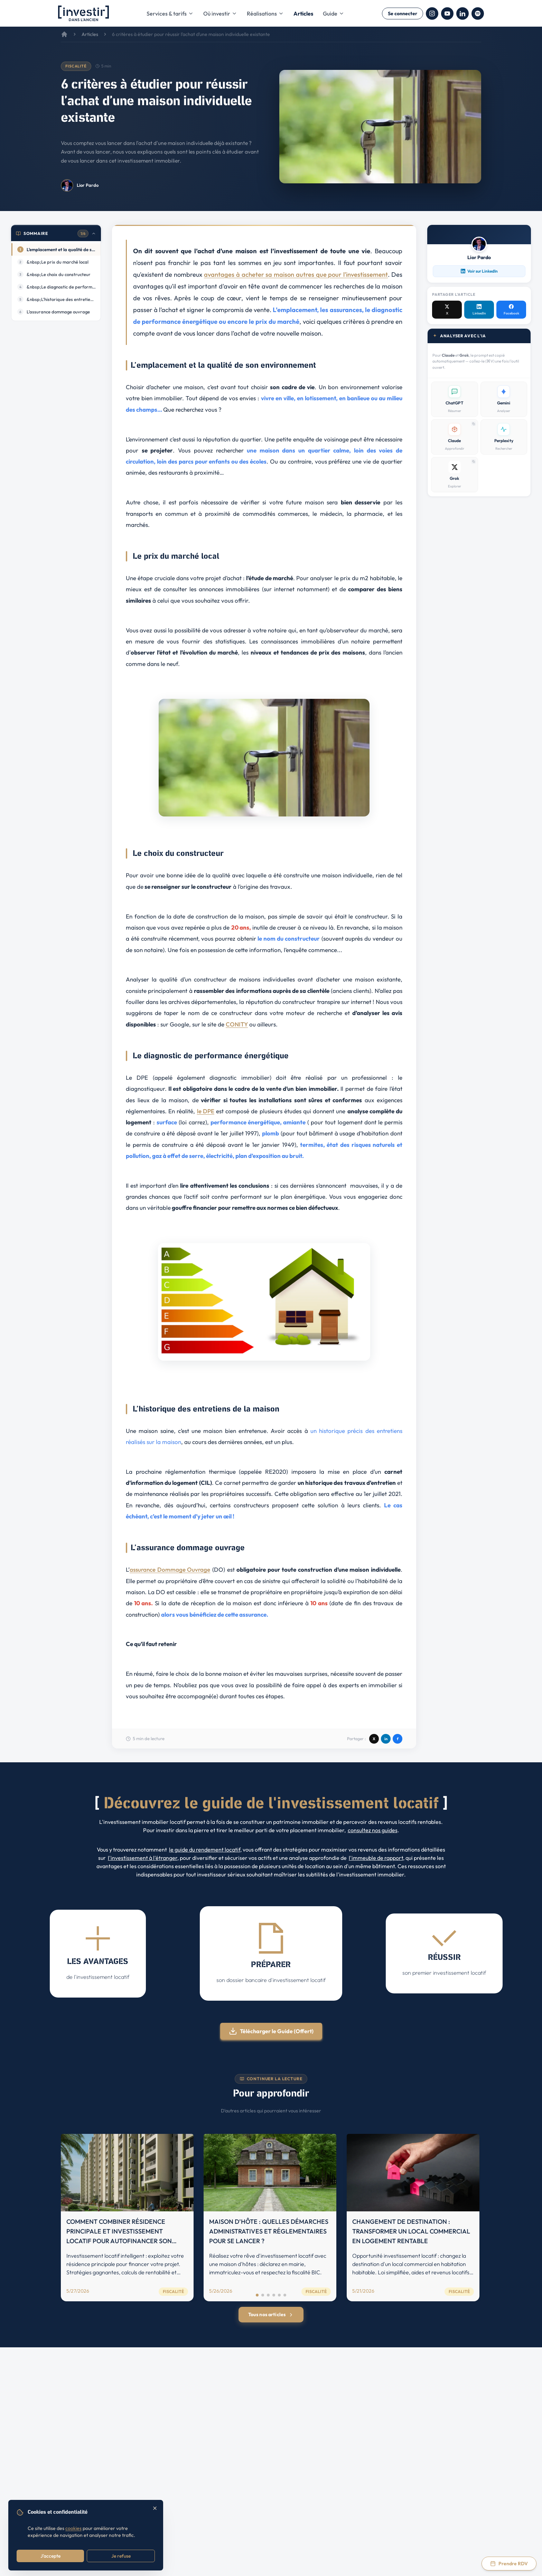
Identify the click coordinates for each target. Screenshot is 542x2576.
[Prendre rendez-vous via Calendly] (509, 2563)
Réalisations (265, 13)
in (385, 1738)
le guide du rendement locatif (204, 1849)
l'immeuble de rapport (376, 1857)
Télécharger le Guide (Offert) (271, 2031)
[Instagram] (432, 13)
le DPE (205, 1111)
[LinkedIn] (462, 13)
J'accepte (50, 2556)
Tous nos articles (271, 2314)
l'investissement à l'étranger (142, 1857)
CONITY (237, 1024)
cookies (73, 2528)
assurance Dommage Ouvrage (170, 1569)
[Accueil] (64, 34)
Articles (303, 13)
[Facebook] (511, 310)
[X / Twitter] (447, 310)
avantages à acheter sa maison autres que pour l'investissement (296, 274)
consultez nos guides (373, 1830)
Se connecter (402, 13)
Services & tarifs (170, 13)
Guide (333, 13)
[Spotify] (477, 13)
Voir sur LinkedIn (479, 271)
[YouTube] (447, 13)
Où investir (220, 13)
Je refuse (121, 2556)
